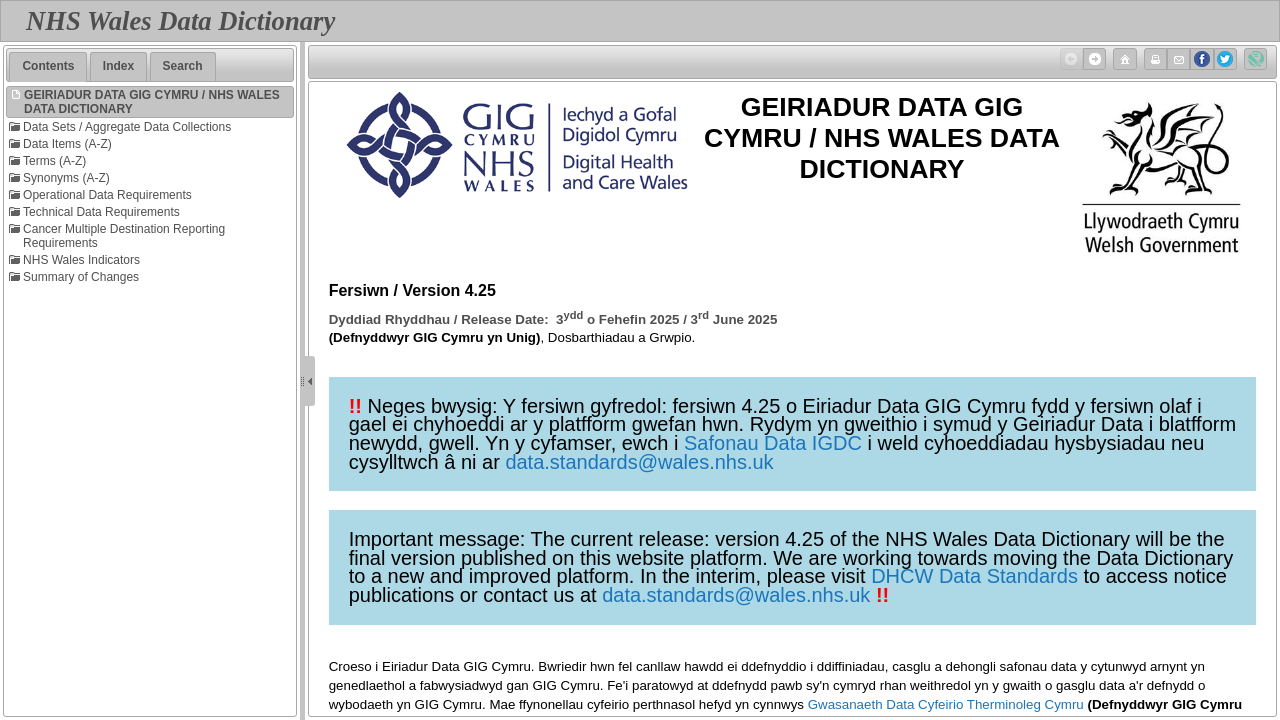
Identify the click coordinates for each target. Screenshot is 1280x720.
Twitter (1224, 59)
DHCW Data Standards (974, 576)
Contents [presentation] (48, 66)
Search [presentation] (183, 66)
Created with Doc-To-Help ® (1254, 59)
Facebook (1200, 59)
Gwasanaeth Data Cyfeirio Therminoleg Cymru (946, 704)
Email (1177, 59)
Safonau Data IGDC (773, 443)
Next (1093, 59)
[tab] (48, 67)
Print (1154, 59)
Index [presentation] (118, 66)
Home (1123, 59)
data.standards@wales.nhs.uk (639, 462)
